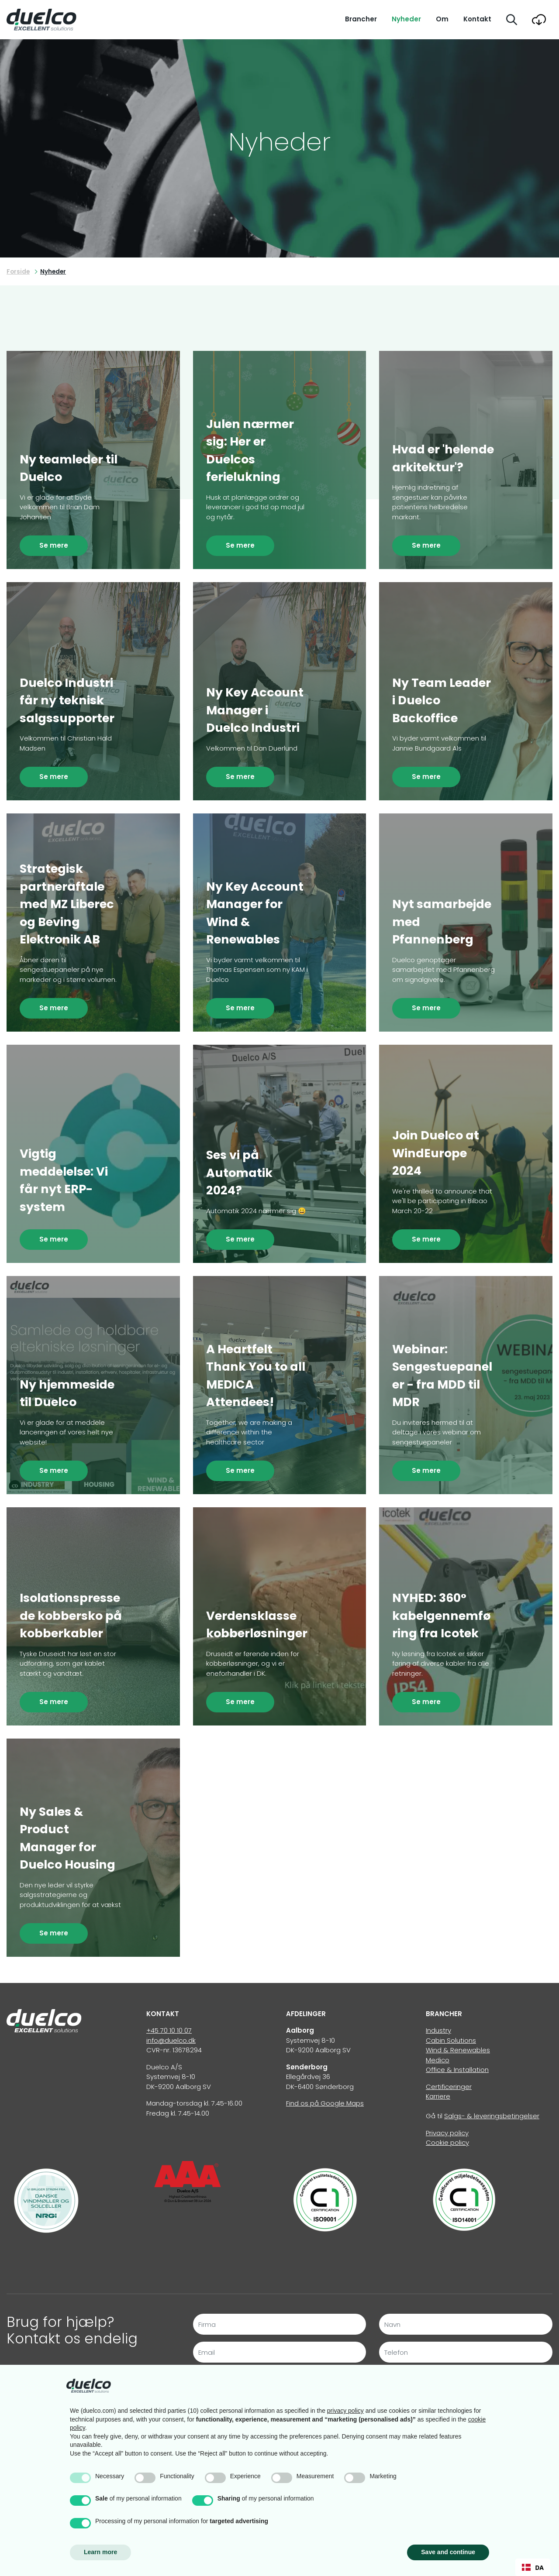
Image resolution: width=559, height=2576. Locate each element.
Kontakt (477, 19)
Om (442, 19)
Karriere (438, 2096)
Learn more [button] (100, 2552)
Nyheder (406, 19)
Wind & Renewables (458, 2050)
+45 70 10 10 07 (169, 2030)
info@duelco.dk (171, 2040)
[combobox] (532, 2567)
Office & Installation (457, 2069)
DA (533, 2567)
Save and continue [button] (448, 2552)
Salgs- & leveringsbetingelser (491, 2115)
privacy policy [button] (345, 2410)
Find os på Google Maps (325, 2103)
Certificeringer (449, 2086)
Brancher (361, 19)
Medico (437, 2060)
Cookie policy (447, 2142)
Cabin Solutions (451, 2040)
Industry (438, 2030)
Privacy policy (447, 2132)
